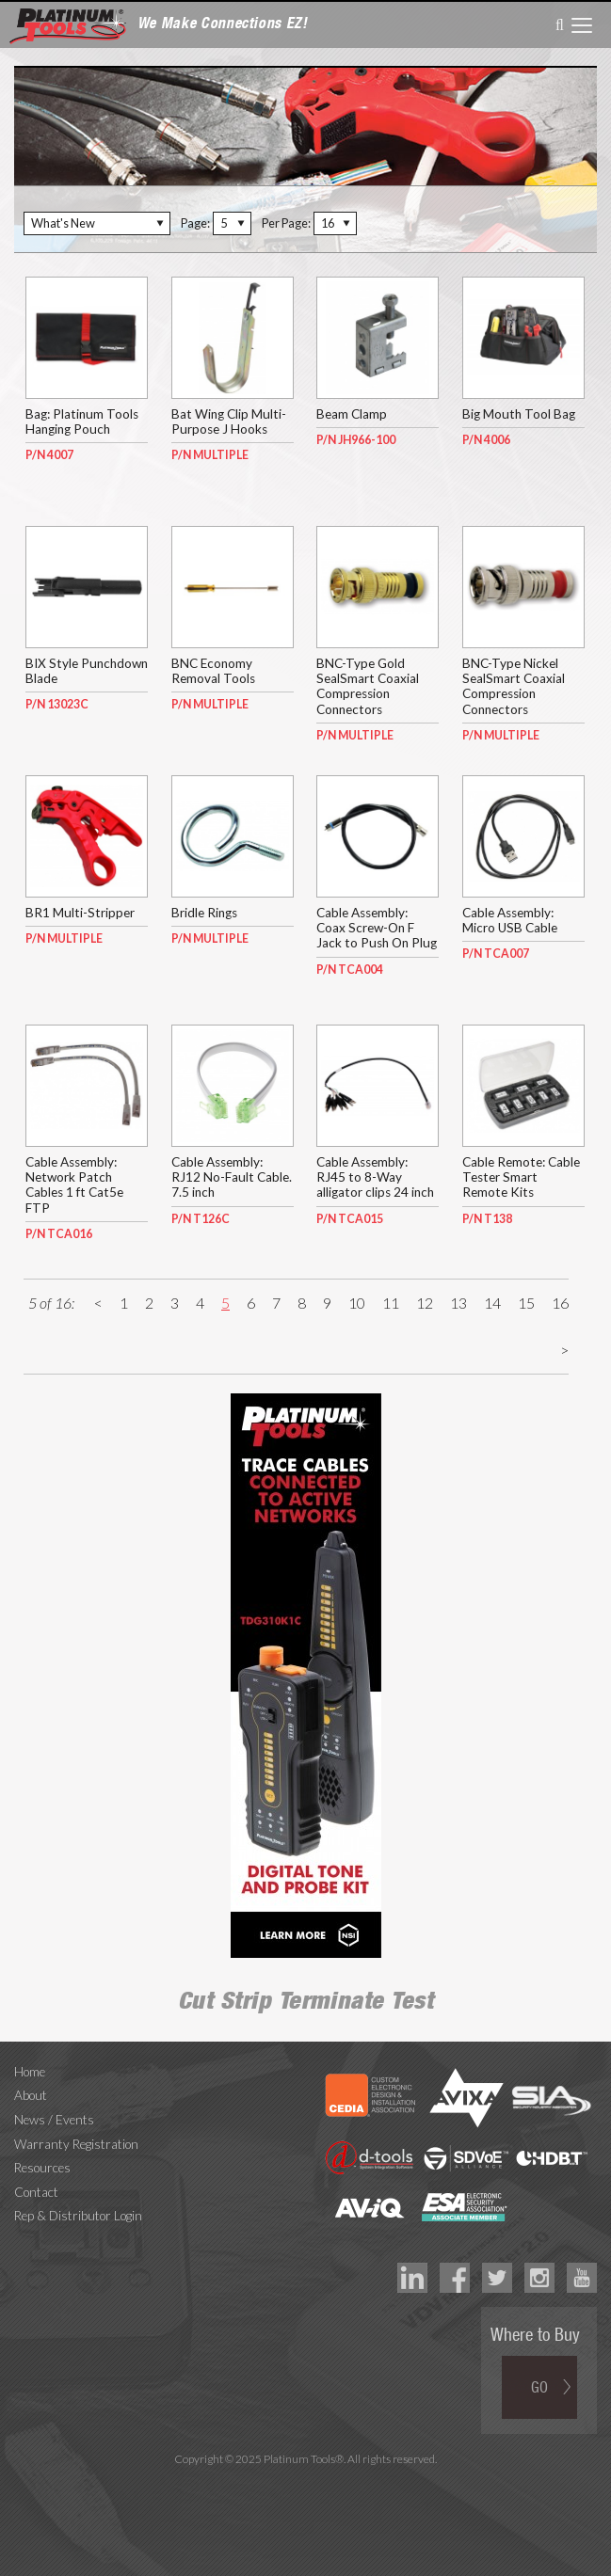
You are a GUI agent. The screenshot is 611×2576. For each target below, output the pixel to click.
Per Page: (286, 223)
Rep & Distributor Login (78, 2215)
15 (526, 1303)
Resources (42, 2167)
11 (390, 1303)
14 (492, 1303)
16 (560, 1303)
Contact (36, 2192)
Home (29, 2071)
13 (458, 1303)
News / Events (54, 2119)
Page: (195, 223)
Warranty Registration (76, 2144)
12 (424, 1303)
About (30, 2095)
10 (356, 1303)
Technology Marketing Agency (305, 2480)
